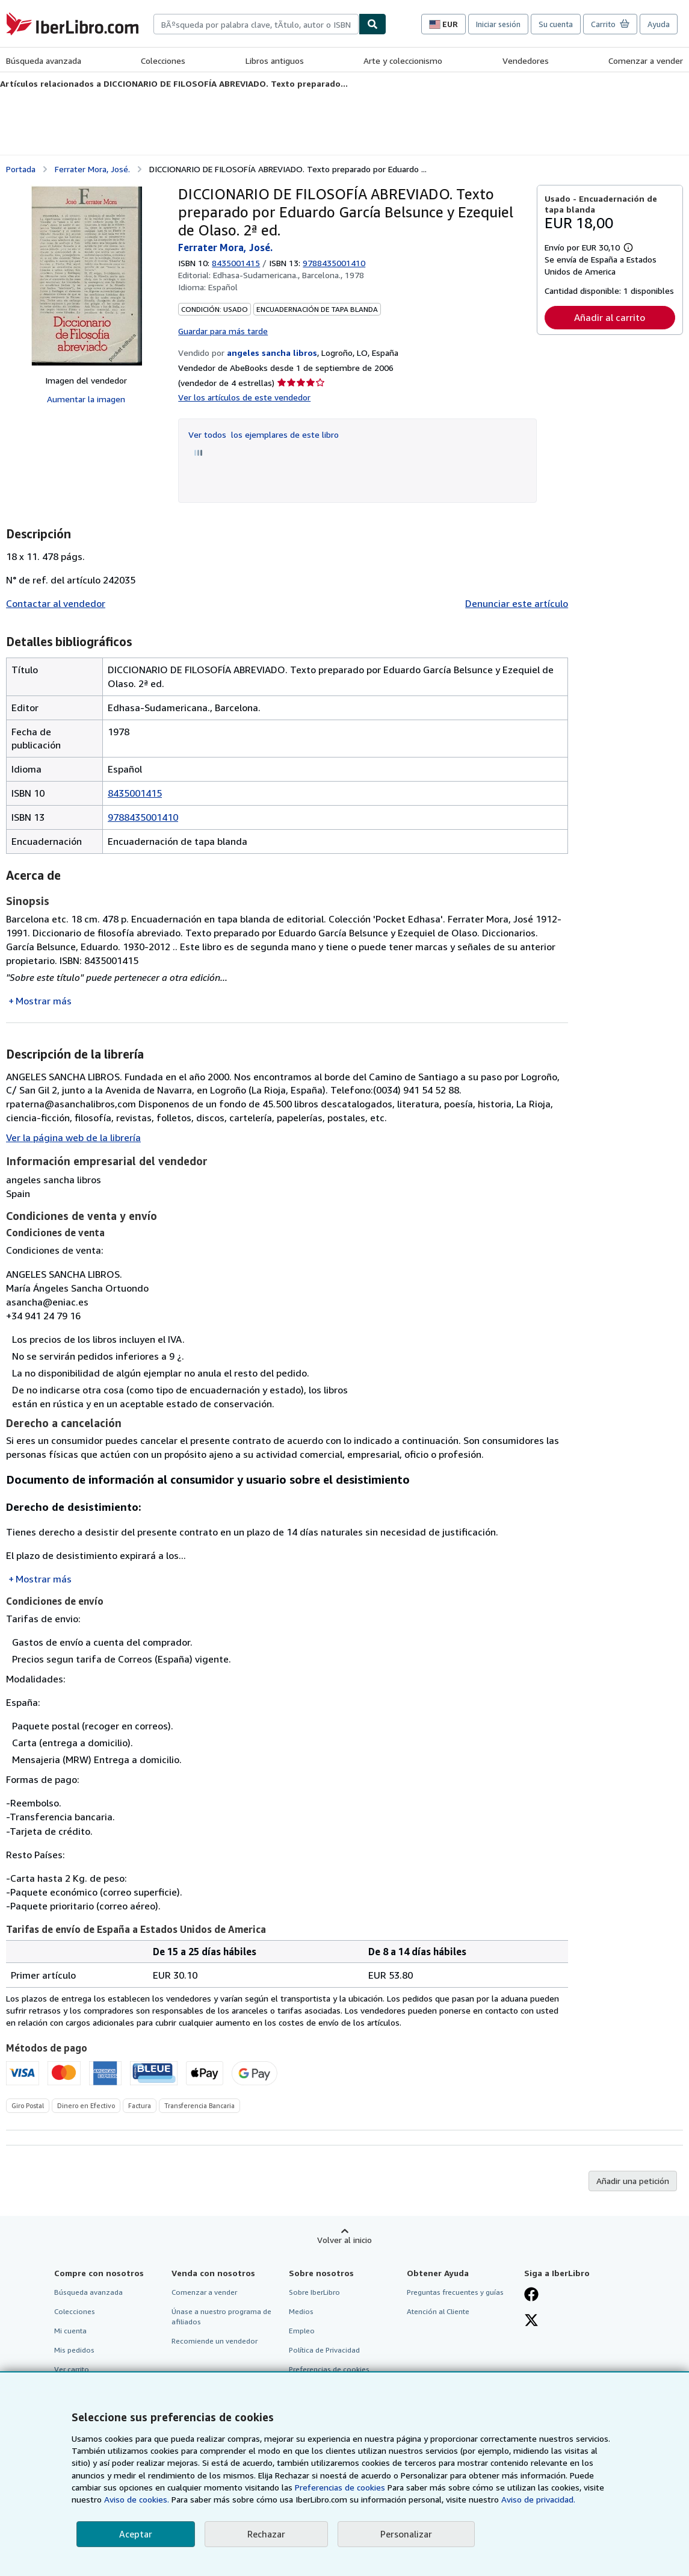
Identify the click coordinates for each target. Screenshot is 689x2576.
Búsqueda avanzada (43, 60)
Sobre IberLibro (314, 2292)
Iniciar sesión (498, 24)
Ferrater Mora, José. (92, 169)
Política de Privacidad (324, 2349)
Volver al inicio (344, 2240)
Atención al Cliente (438, 2311)
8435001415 (236, 263)
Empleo (302, 2330)
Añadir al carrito (609, 317)
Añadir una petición (632, 2181)
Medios (301, 2311)
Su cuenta (556, 24)
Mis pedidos (74, 2349)
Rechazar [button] (266, 2533)
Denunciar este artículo (516, 603)
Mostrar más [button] (44, 1001)
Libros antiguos (275, 60)
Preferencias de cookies (340, 2487)
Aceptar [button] (135, 2533)
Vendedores (525, 60)
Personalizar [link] (406, 2533)
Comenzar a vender (645, 60)
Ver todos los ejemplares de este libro (263, 434)
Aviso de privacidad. (538, 2499)
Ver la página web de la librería (73, 1137)
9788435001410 (143, 817)
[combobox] (256, 24)
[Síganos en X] (531, 2321)
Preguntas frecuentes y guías (455, 2292)
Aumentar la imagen (86, 399)
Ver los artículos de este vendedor (244, 397)
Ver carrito (71, 2369)
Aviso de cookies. (136, 2499)
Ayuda (658, 24)
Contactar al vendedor (55, 603)
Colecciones (163, 60)
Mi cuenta (70, 2330)
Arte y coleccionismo (402, 60)
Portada (21, 169)
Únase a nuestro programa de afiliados (221, 2316)
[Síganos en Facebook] (531, 2295)
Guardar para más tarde (223, 331)
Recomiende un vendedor (214, 2340)
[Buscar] (372, 24)
